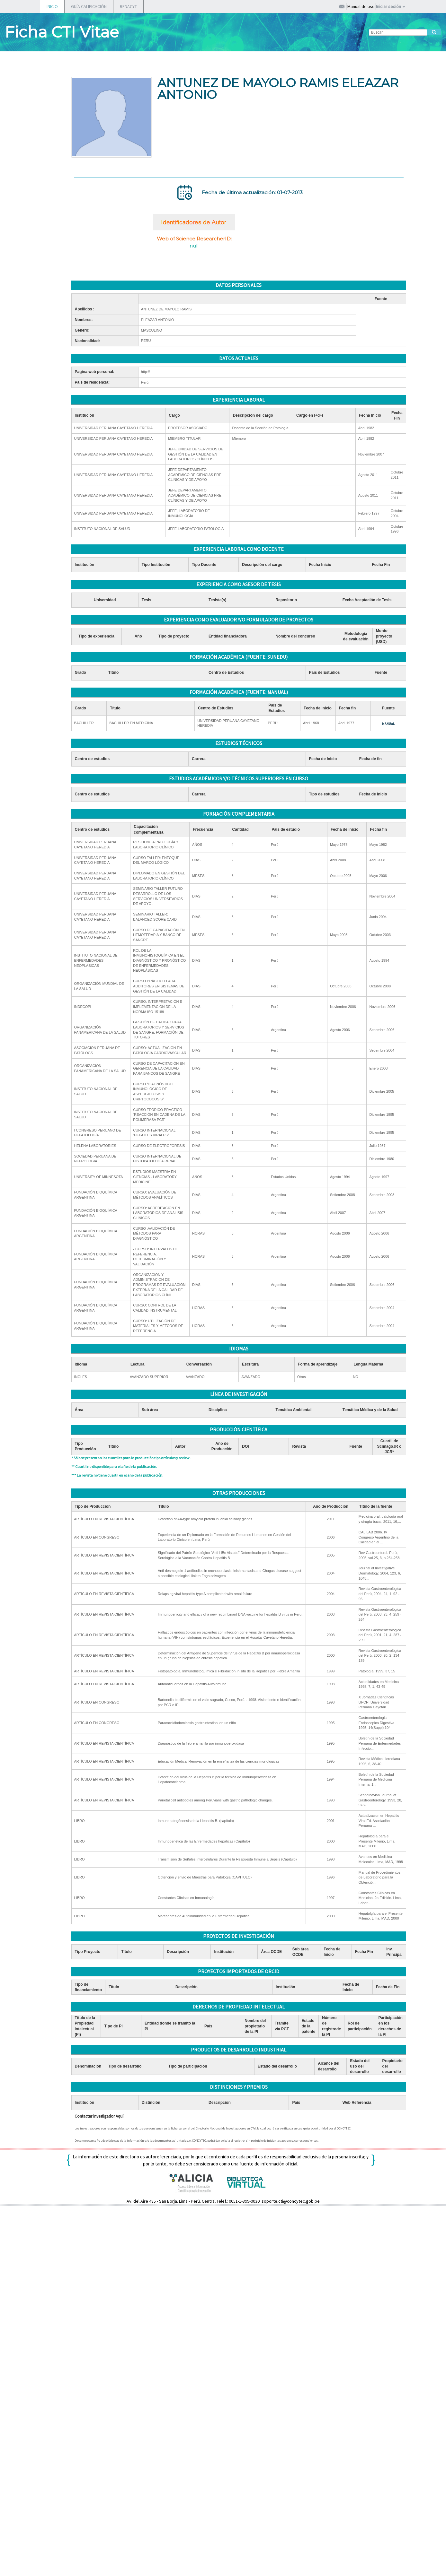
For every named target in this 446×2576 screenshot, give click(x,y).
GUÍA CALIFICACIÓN (89, 6)
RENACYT (128, 6)
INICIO (52, 6)
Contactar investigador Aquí (99, 2116)
